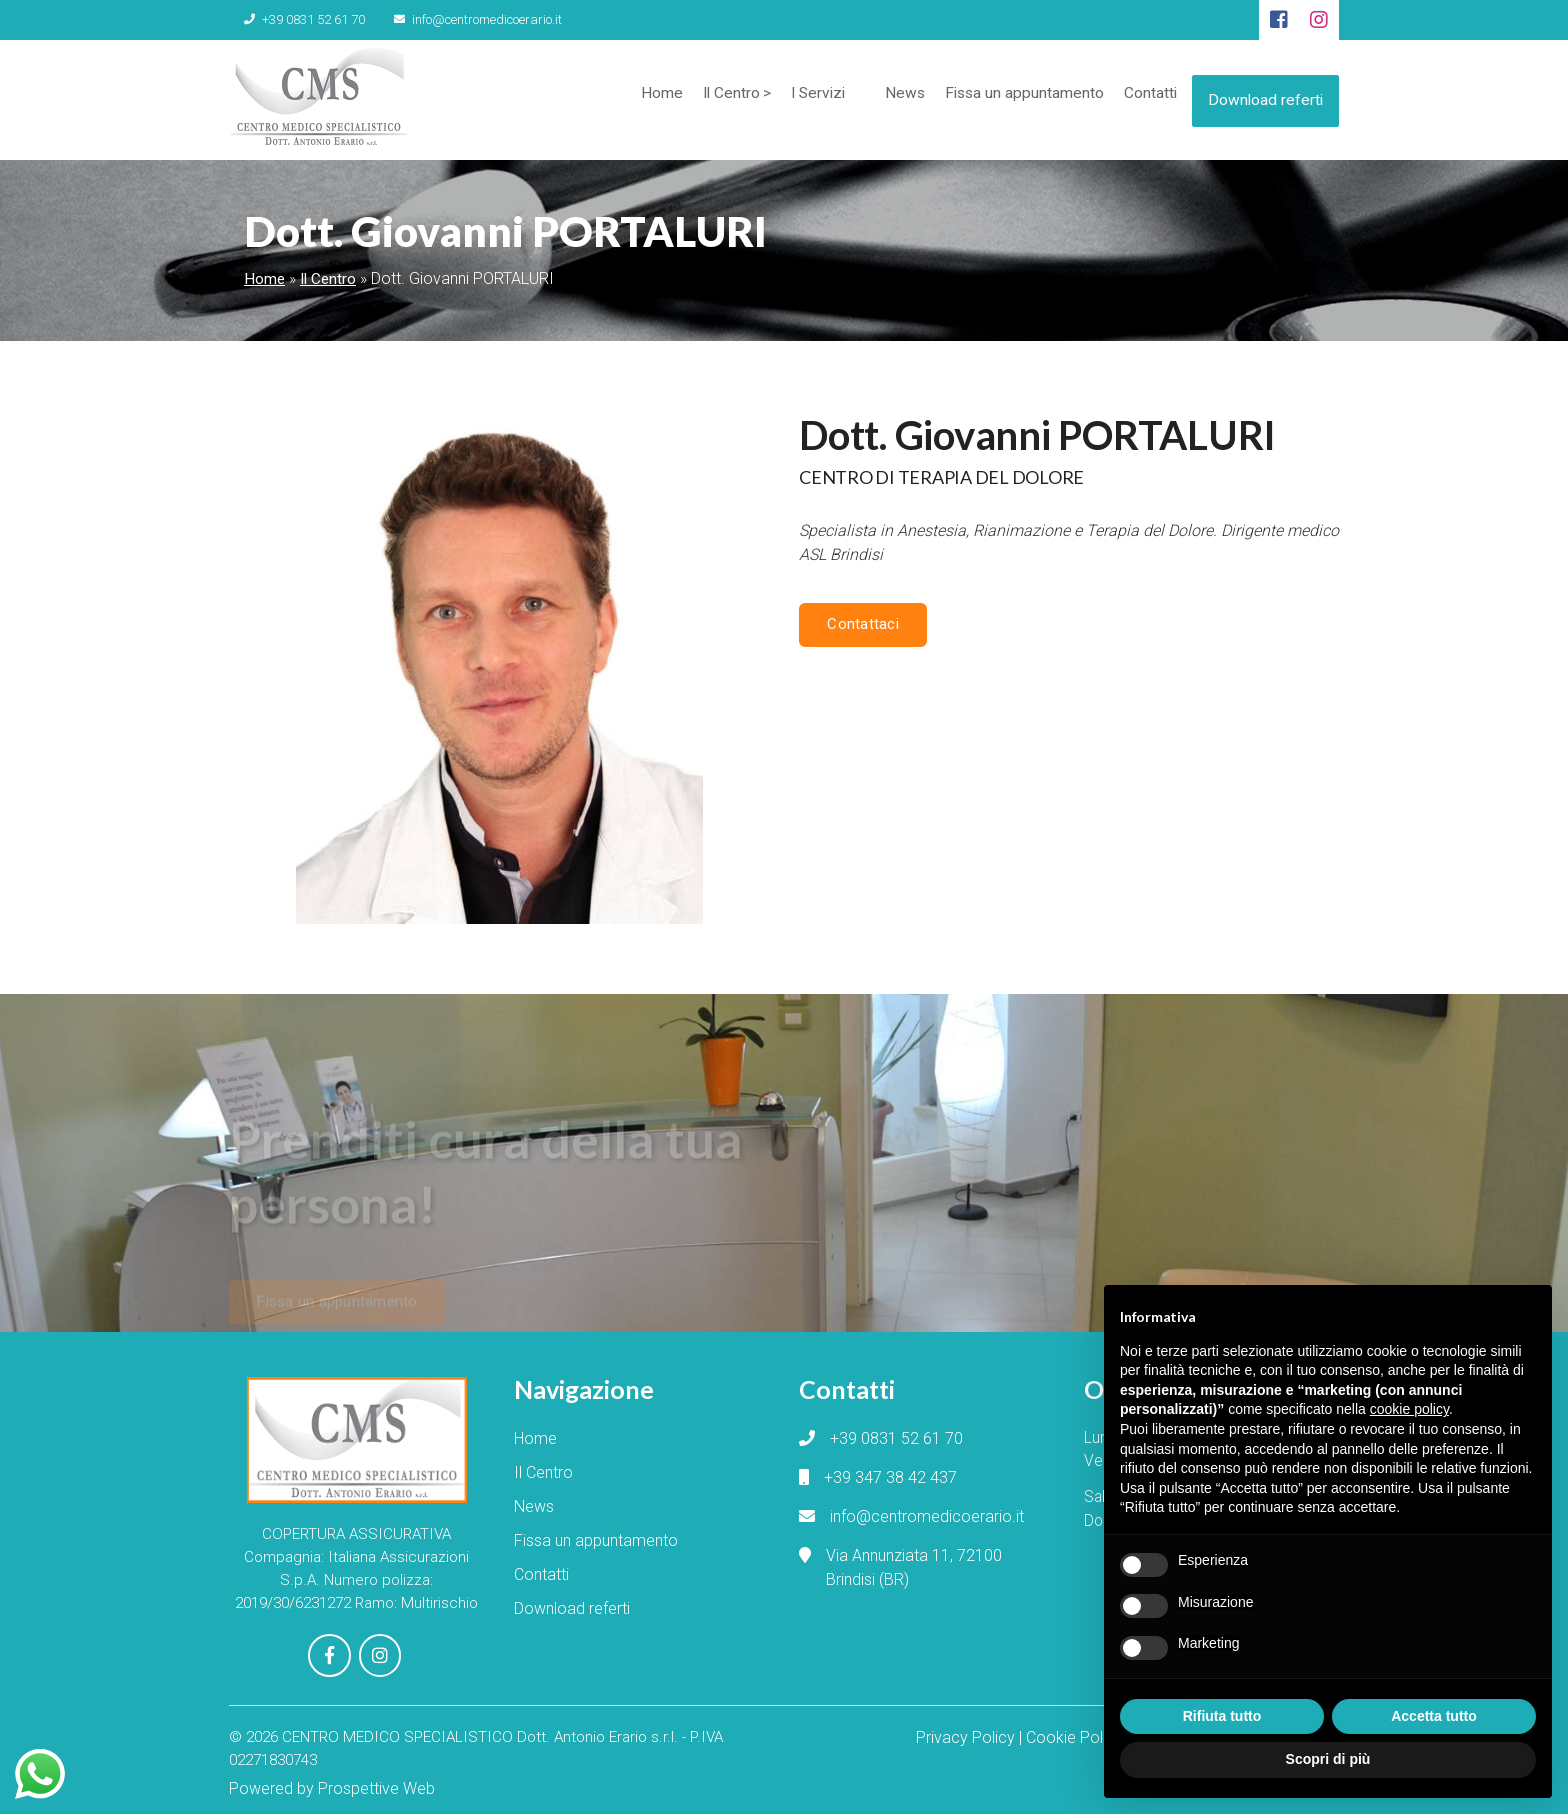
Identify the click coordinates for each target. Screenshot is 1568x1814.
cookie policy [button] (1409, 1409)
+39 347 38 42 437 (890, 1477)
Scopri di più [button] (1328, 1759)
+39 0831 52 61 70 (294, 19)
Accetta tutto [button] (1434, 1716)
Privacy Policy (965, 1731)
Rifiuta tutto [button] (1222, 1716)
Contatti (1143, 99)
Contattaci (860, 624)
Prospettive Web (376, 1781)
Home (644, 99)
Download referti (1264, 95)
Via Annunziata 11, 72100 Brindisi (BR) (914, 1567)
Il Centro (714, 99)
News (893, 99)
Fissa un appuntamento (1015, 99)
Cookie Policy (1074, 1731)
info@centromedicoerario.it (448, 19)
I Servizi (804, 99)
